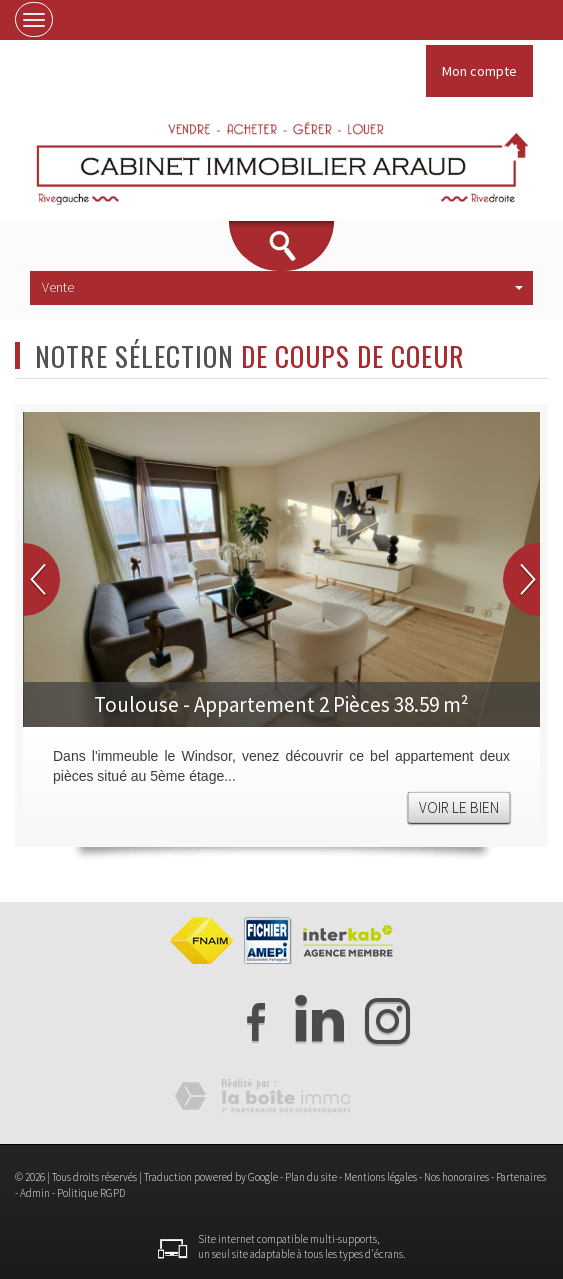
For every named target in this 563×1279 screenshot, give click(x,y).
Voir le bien (459, 807)
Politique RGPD (91, 1193)
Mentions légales (380, 1177)
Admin (35, 1193)
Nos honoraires (456, 1177)
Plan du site (311, 1177)
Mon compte (479, 71)
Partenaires (521, 1177)
